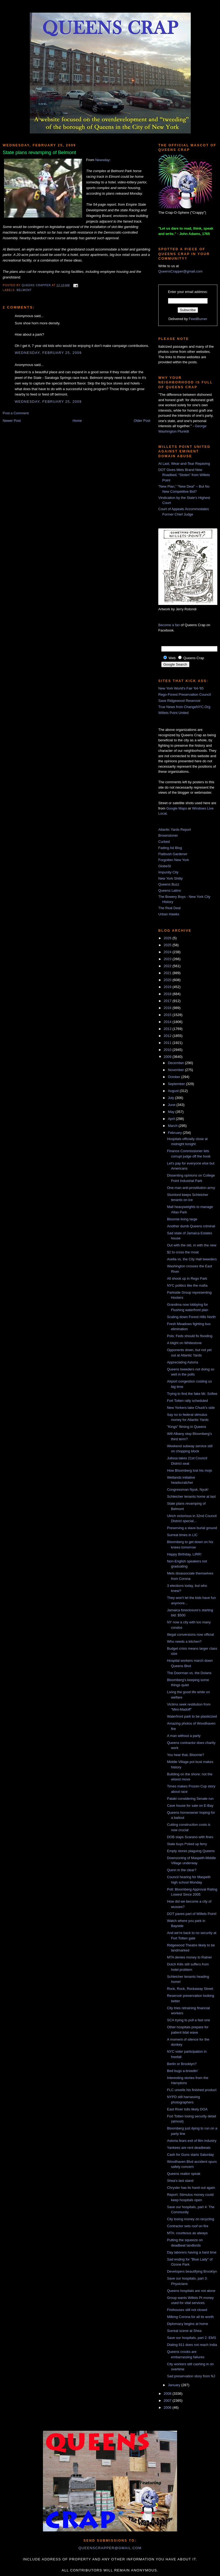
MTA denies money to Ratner (189, 1957)
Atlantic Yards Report (174, 830)
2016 (168, 1008)
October (174, 1077)
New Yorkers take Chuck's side (191, 1408)
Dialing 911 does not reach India (192, 2345)
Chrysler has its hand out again (191, 2188)
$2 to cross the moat (183, 1252)
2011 (168, 1043)
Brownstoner (168, 835)
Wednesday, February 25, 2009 (48, 353)
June (172, 1105)
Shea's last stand (180, 2181)
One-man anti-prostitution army (191, 1188)
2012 (168, 1036)
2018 (168, 994)
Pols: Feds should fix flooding (189, 1336)
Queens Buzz (168, 884)
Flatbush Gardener (172, 854)
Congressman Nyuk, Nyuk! (187, 1489)
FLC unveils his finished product (191, 2090)
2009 (168, 1057)
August (174, 1091)
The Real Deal (169, 908)
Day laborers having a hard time (191, 2252)
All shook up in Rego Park (187, 1278)
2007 (168, 2401)
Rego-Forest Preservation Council (184, 694)
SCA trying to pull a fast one (188, 2020)
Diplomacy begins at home (187, 2324)
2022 (168, 966)
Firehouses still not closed (187, 2310)
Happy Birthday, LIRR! (184, 1554)
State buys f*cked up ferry (187, 1844)
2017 (168, 1001)
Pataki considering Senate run (190, 1799)
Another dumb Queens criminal (191, 1226)
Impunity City (168, 872)
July (171, 1098)
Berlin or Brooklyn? (181, 2064)
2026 (168, 938)
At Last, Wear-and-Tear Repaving (184, 464)
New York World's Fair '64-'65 (181, 688)
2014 (168, 1022)
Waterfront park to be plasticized (192, 1716)
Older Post (142, 421)
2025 (168, 945)
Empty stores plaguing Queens (191, 1851)
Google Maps (176, 808)
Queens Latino (169, 890)
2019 (168, 987)
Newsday (102, 160)
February (175, 1133)
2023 (168, 959)
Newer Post (12, 421)
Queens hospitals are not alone (191, 2291)
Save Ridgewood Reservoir (179, 701)
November (176, 1070)
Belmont (24, 290)
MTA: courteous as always (187, 2233)
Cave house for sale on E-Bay (190, 1806)
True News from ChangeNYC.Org (184, 707)
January (174, 2385)
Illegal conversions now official (190, 1634)
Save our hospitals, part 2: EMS (191, 2338)
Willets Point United (173, 713)
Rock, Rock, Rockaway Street (190, 1989)
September (177, 1084)
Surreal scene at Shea (184, 2331)
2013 (168, 1029)
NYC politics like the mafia (187, 1285)
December (176, 1063)
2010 (168, 1050)
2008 (168, 2394)
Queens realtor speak (183, 2174)
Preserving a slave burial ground (192, 1528)
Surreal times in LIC (182, 1535)
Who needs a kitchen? (184, 1641)
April (172, 1119)
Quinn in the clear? (181, 1870)
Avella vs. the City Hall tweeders (192, 1259)
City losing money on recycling (190, 2219)
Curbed (164, 842)
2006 (168, 2408)
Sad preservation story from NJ (191, 2376)
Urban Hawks (168, 914)
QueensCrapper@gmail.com (180, 271)
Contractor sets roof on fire (187, 2226)
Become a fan (169, 625)
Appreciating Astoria (182, 1362)
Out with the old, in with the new (191, 1245)
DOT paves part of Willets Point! (192, 1914)
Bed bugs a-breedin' (182, 2071)
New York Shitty (170, 878)
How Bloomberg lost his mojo (189, 1470)
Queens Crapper (37, 285)
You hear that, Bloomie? (185, 1755)
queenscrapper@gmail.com (109, 2548)
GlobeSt (164, 866)
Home (77, 421)
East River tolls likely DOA (187, 2109)
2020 (168, 980)
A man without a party (183, 1736)
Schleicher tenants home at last (191, 1496)
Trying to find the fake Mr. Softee (192, 1394)
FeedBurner (198, 319)
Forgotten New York (173, 860)
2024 (168, 952)
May (171, 1112)
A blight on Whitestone (184, 1343)
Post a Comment (16, 413)
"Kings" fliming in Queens (186, 1427)
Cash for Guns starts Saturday (190, 2155)
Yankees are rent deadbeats (188, 2148)
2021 (168, 973)
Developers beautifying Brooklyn (192, 2271)
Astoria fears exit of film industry (191, 2141)
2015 (168, 1015)
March (173, 1126)
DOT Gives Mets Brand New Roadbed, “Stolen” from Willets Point (184, 475)
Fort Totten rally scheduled (187, 1401)
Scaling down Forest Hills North (191, 1317)
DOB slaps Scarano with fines (190, 1837)
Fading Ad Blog (170, 848)
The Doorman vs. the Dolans (189, 1673)
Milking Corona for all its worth (190, 2317)
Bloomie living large (182, 1219)
